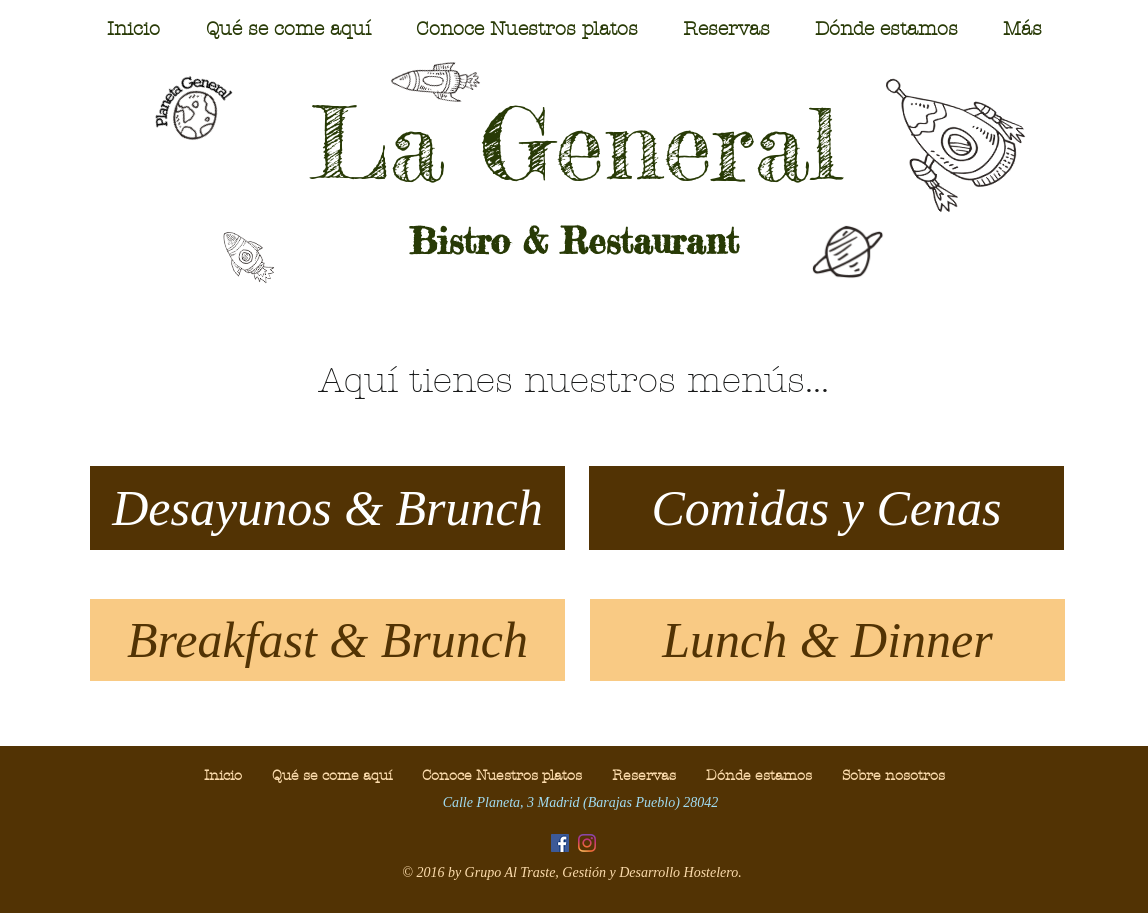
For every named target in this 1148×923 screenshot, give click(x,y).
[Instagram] (587, 843)
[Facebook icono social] (560, 843)
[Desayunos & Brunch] (327, 508)
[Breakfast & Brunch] (327, 640)
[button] (288, 29)
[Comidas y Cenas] (826, 508)
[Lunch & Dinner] (827, 640)
